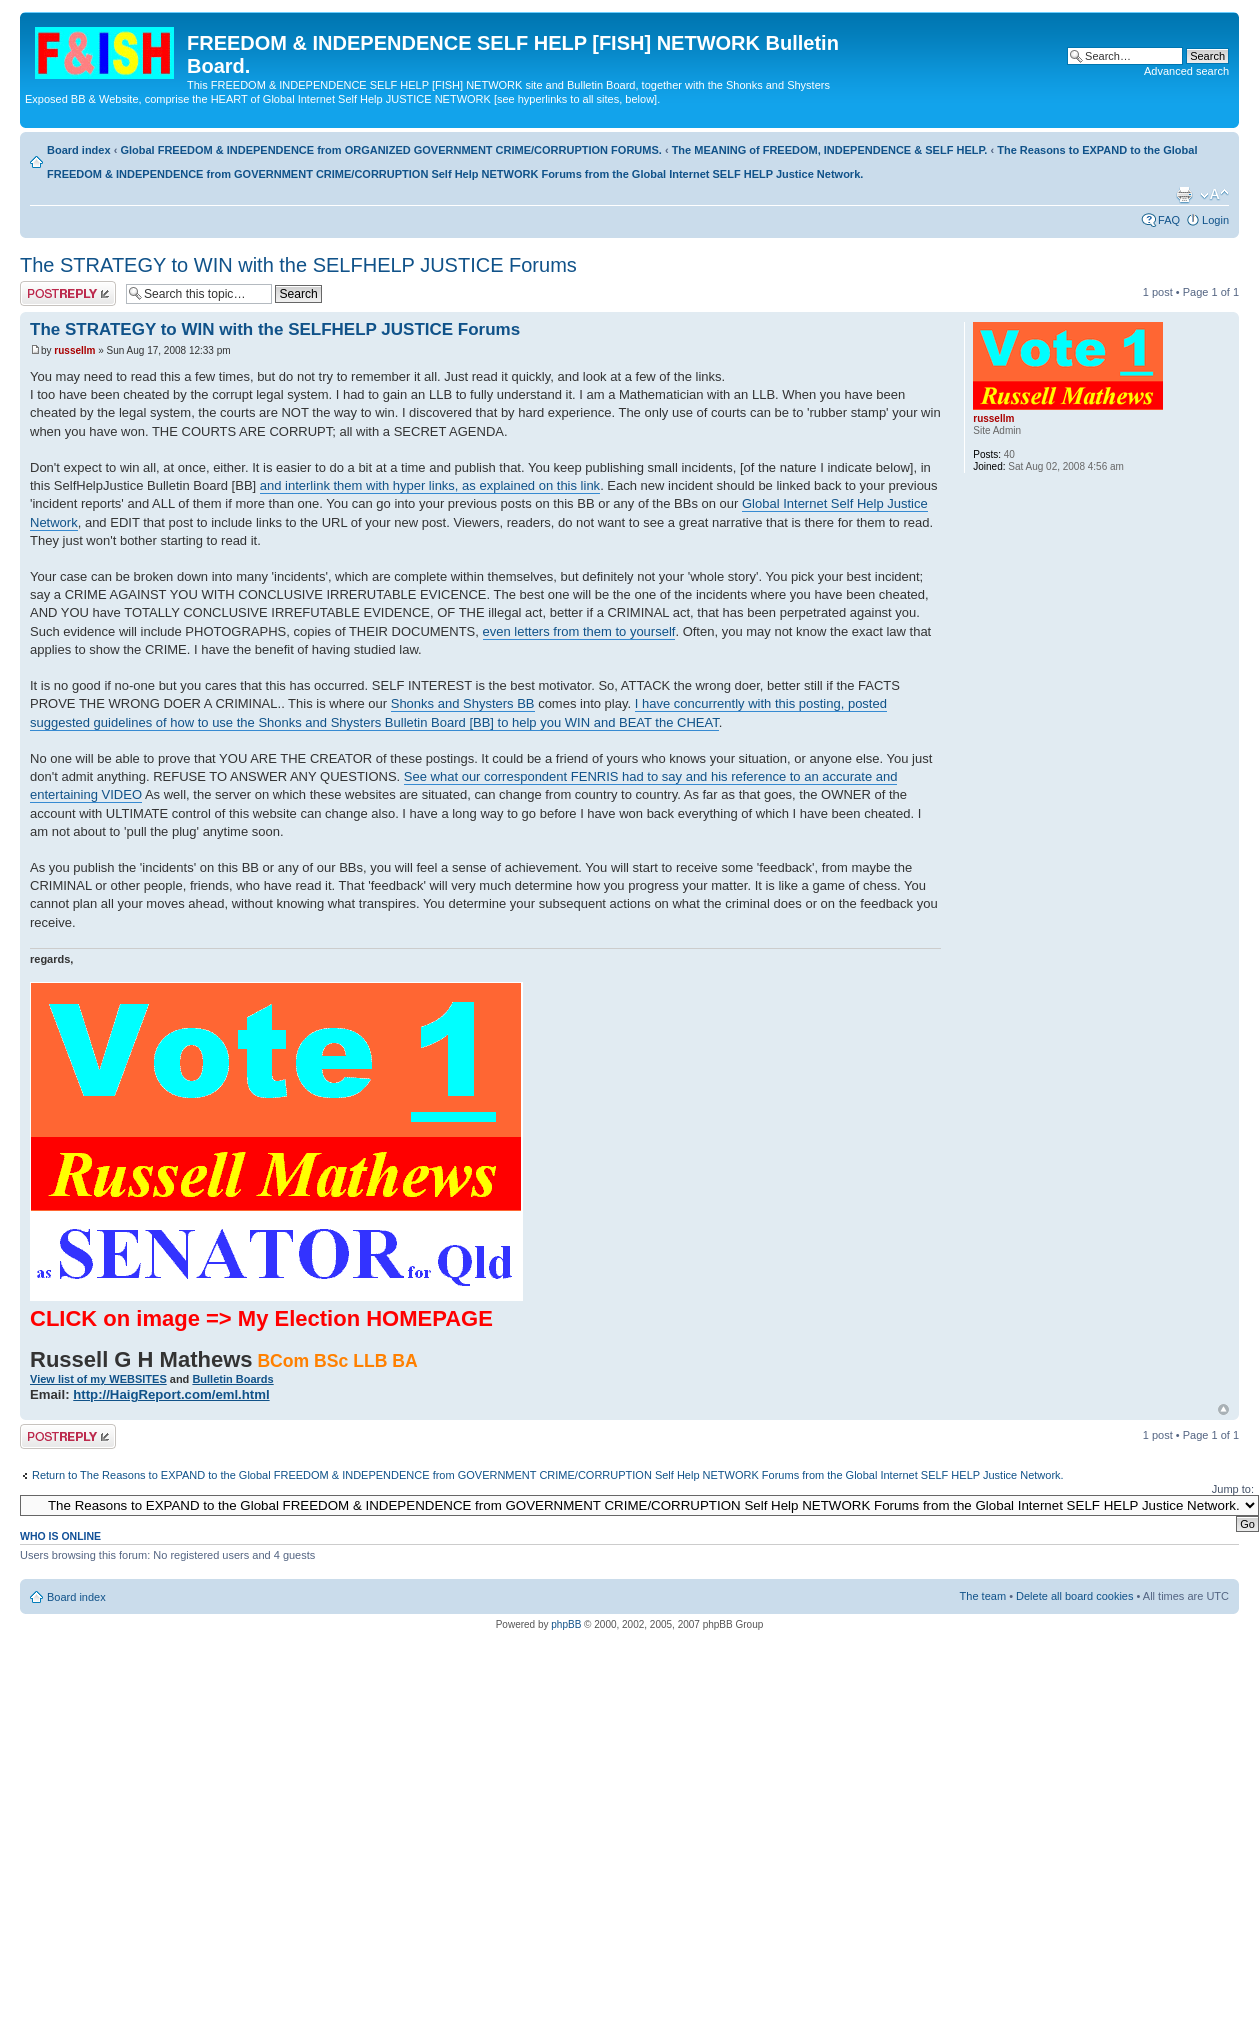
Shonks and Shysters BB (463, 703)
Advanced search (1186, 71)
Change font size (1214, 195)
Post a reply (68, 293)
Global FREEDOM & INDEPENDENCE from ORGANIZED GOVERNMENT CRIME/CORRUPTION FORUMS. (390, 150)
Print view (1184, 195)
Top (1223, 1409)
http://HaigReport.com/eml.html (171, 1394)
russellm (74, 350)
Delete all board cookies (1074, 1596)
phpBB (566, 1624)
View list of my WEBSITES (98, 1379)
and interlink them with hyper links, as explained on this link (430, 485)
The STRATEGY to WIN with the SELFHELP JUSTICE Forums (298, 265)
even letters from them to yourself (579, 631)
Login (1215, 220)
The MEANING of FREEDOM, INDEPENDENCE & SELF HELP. (830, 150)
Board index (79, 150)
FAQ (1169, 220)
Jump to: (1233, 1489)
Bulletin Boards (232, 1379)
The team (983, 1596)
